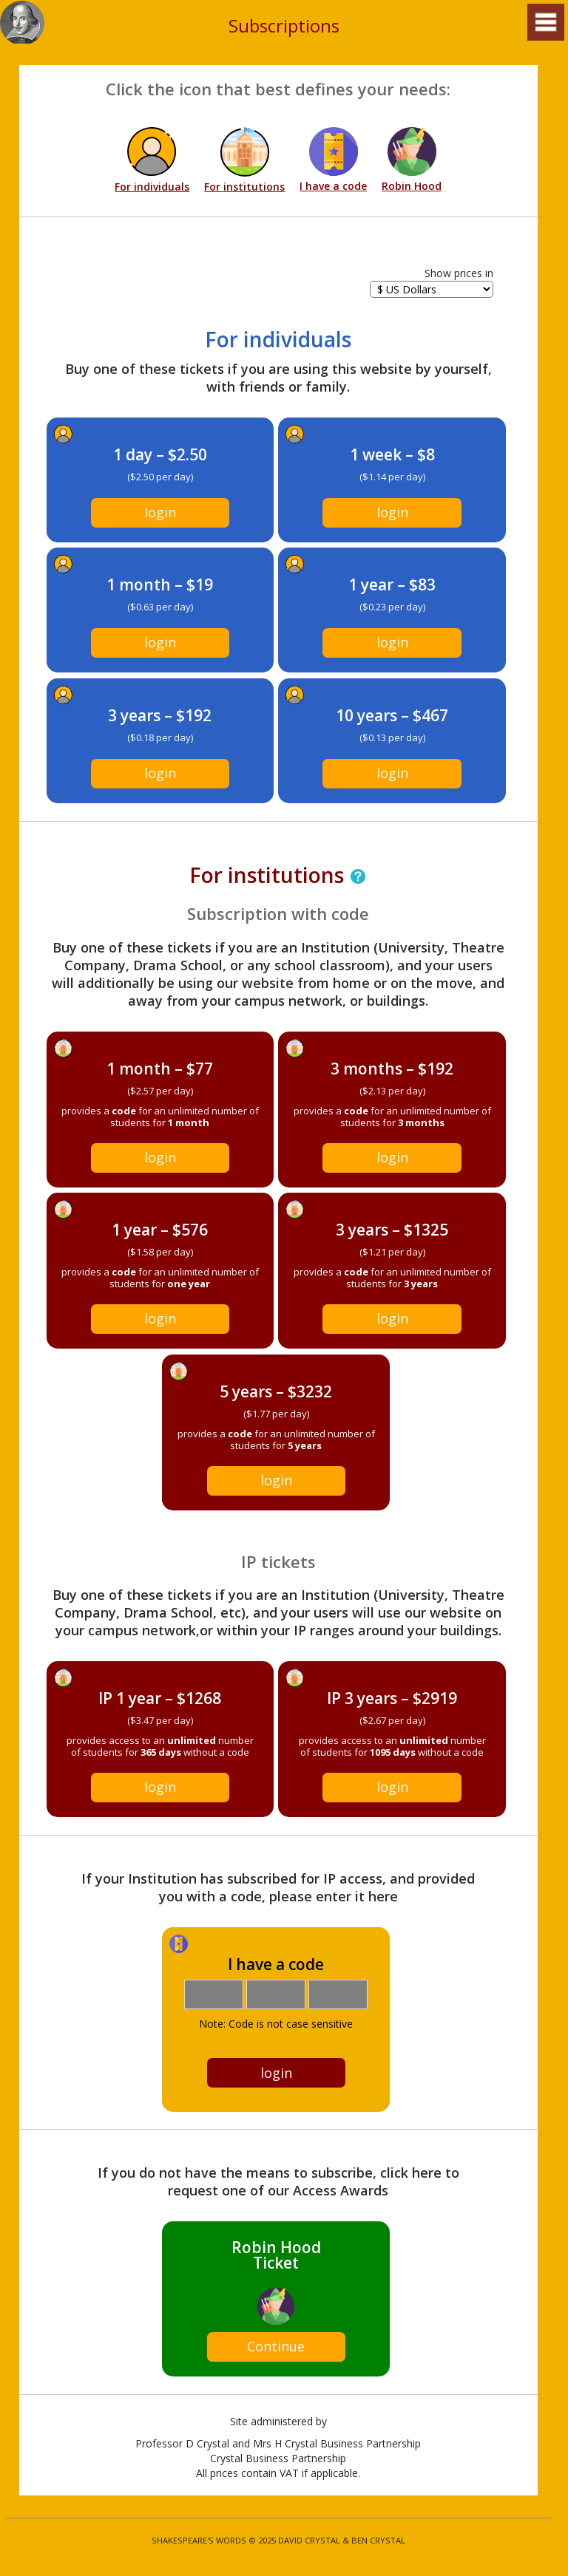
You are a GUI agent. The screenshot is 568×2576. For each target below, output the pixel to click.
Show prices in (459, 273)
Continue (276, 2346)
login (160, 512)
